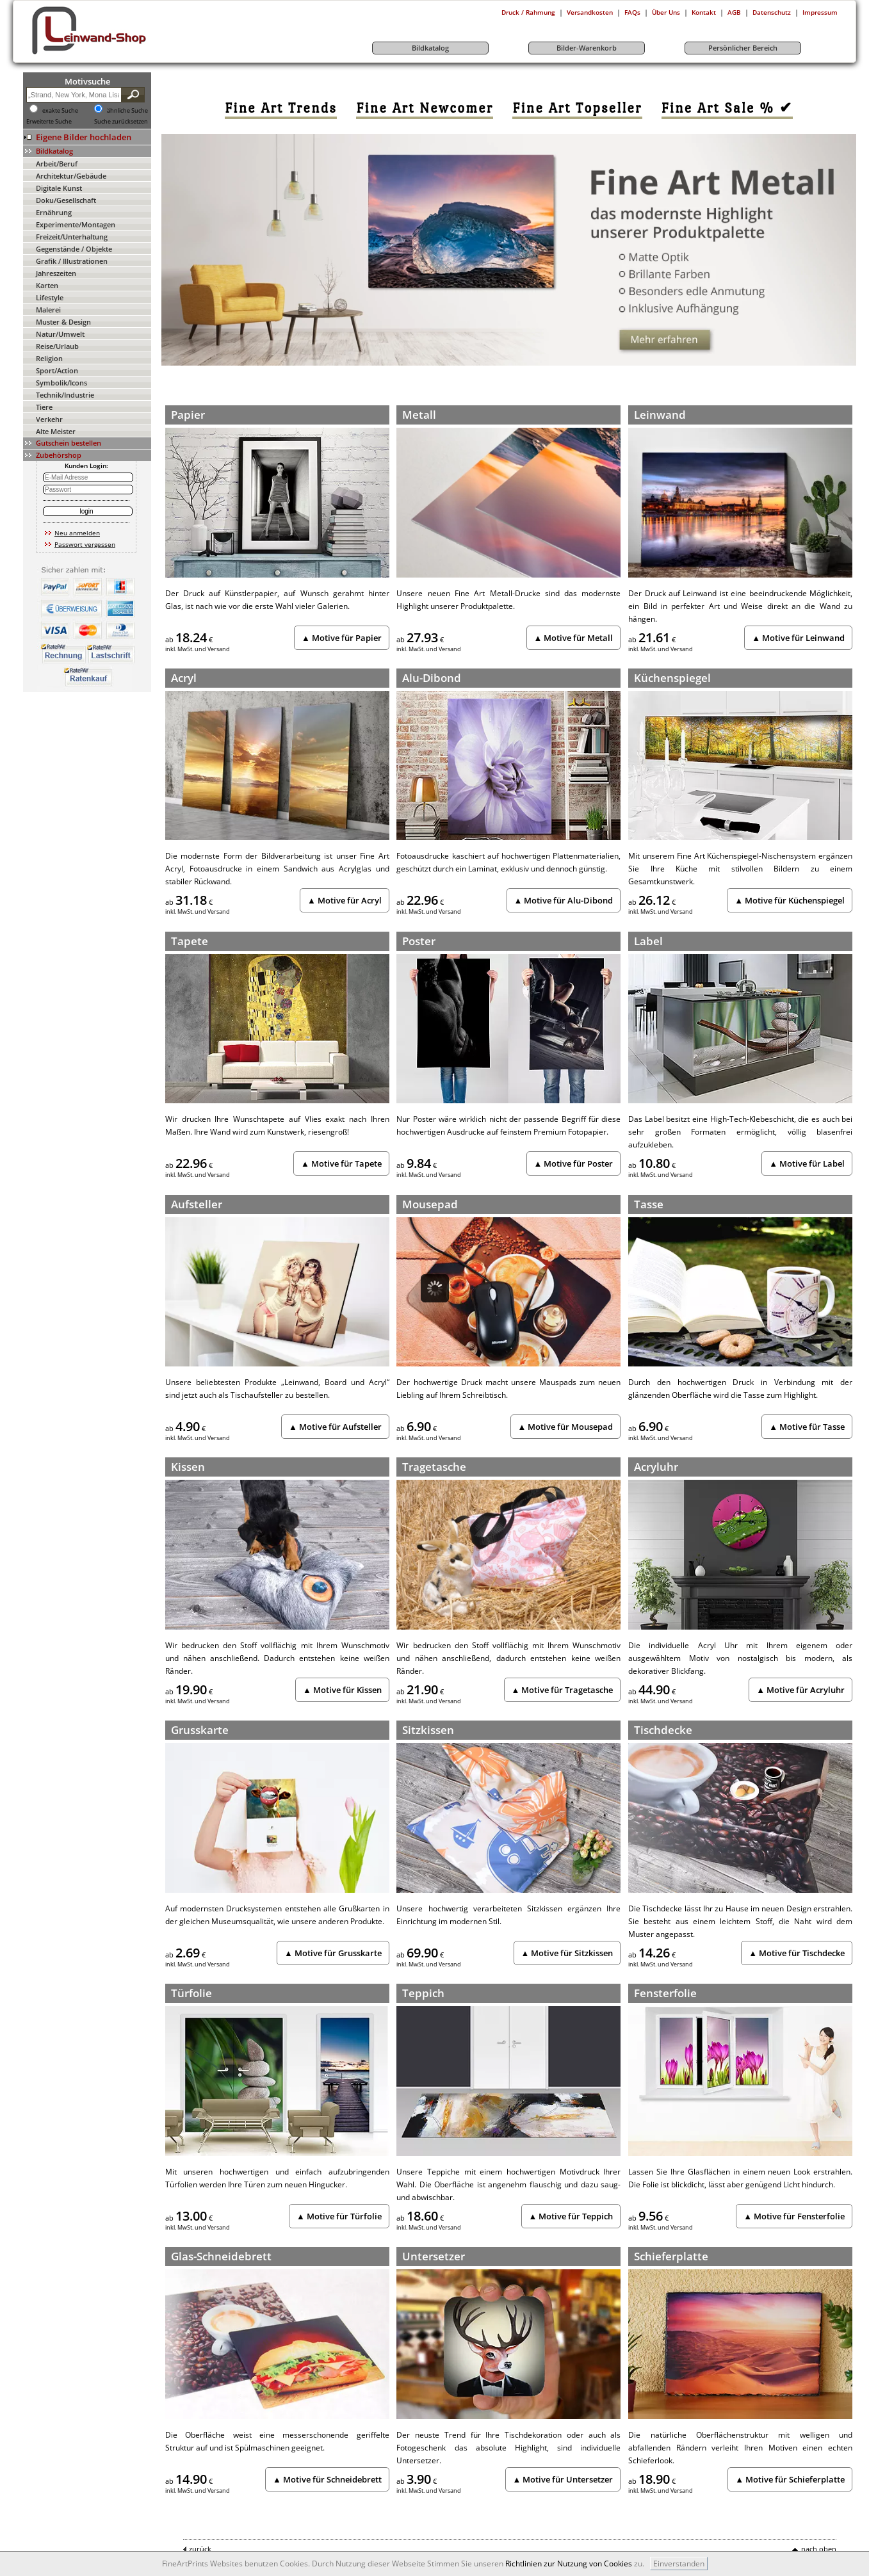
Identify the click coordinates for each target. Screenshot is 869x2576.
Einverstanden (678, 2563)
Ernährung (54, 212)
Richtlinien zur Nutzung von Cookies (568, 2563)
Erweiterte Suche (49, 122)
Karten (47, 285)
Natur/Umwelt (60, 334)
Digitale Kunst (59, 188)
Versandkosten (590, 12)
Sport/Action (57, 370)
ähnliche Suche (127, 111)
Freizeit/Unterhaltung (72, 236)
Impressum (820, 12)
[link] (281, 108)
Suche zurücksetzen (121, 122)
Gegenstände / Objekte (74, 249)
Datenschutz (771, 12)
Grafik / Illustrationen (72, 261)
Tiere (44, 407)
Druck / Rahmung (528, 12)
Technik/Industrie (65, 395)
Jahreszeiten (56, 273)
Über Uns (666, 12)
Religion (49, 358)
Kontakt (704, 12)
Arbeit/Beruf (56, 163)
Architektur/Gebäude (71, 176)
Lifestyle (49, 297)
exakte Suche (60, 111)
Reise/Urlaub (57, 346)
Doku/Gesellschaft (66, 200)
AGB (734, 12)
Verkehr (49, 419)
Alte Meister (56, 431)
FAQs (632, 12)
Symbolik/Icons (61, 382)
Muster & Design (63, 322)
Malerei (48, 309)
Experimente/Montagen (75, 224)
